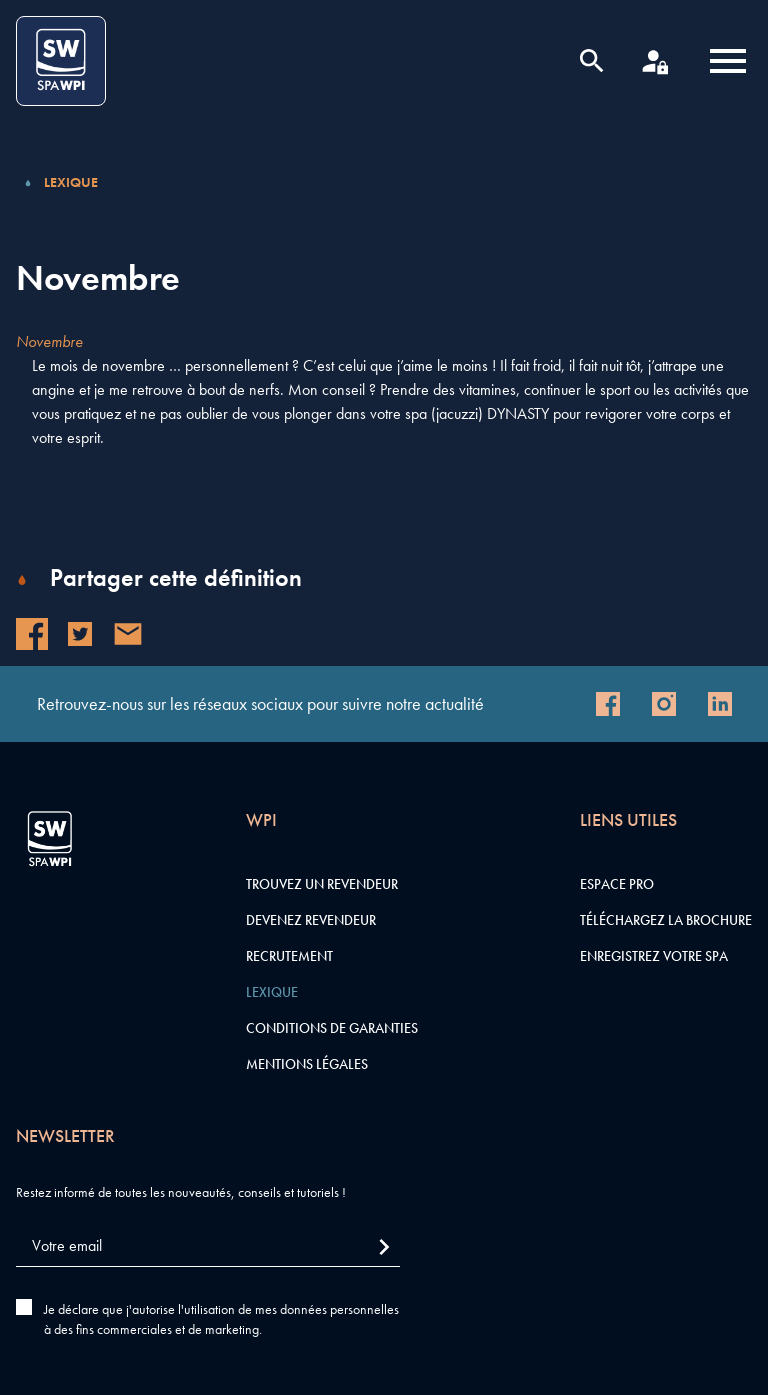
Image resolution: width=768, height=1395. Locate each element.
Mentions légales (307, 1064)
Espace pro (617, 884)
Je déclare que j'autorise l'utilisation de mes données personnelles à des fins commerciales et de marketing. (221, 1319)
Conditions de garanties (332, 1028)
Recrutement (289, 956)
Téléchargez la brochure (666, 920)
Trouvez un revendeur (322, 884)
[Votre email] (208, 1246)
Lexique (71, 182)
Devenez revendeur (311, 920)
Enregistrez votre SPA (654, 956)
